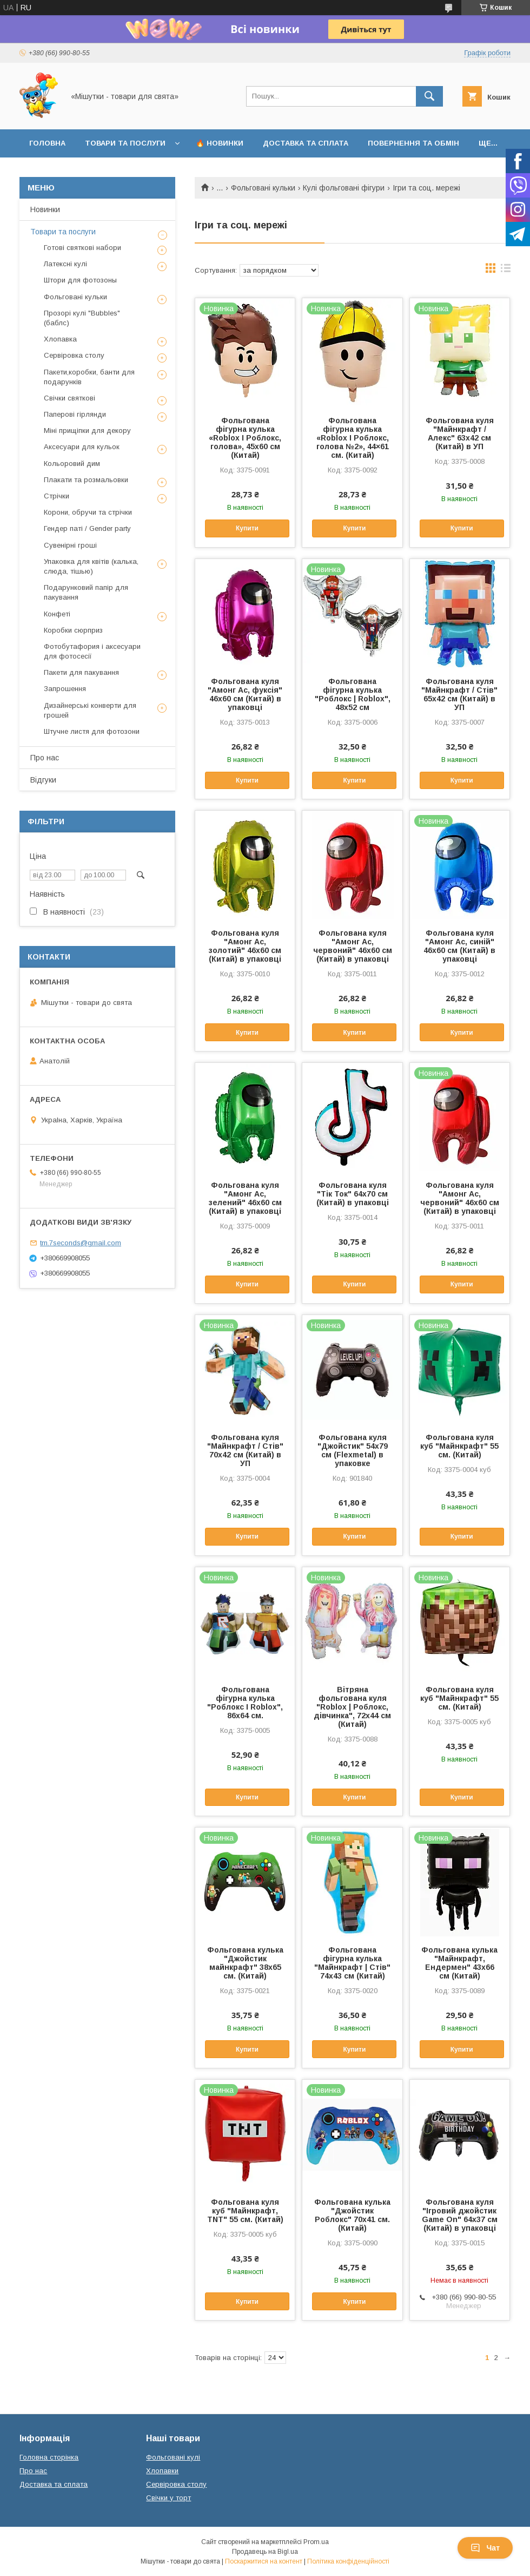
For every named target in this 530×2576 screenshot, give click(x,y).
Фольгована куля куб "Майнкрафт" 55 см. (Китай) (459, 1446)
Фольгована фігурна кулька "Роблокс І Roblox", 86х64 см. (245, 1702)
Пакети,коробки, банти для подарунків (89, 377)
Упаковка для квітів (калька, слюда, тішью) (91, 566)
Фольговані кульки (263, 187)
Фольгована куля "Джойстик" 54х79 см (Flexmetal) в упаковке (352, 1450)
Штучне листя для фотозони (92, 731)
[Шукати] (429, 96)
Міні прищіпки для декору (87, 430)
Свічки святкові (69, 398)
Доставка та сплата (305, 143)
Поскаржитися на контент (263, 2561)
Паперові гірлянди (75, 414)
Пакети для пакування (81, 672)
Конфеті (57, 614)
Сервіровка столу (74, 355)
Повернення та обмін (413, 143)
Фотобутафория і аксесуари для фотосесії (92, 651)
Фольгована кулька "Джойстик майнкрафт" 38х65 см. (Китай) (245, 1963)
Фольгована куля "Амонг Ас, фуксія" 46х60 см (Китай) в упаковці (245, 694)
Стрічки (56, 496)
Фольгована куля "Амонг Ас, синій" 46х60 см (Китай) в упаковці (459, 946)
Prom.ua (316, 2542)
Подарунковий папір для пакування (86, 592)
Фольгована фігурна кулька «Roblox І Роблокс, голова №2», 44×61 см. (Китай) (352, 437)
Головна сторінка (48, 2457)
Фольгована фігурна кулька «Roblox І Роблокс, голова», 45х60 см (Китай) (245, 437)
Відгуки (43, 780)
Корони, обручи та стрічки (88, 512)
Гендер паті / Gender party (87, 528)
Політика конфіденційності (348, 2561)
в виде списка (506, 270)
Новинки (45, 209)
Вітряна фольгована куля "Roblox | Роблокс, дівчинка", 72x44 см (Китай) (352, 1707)
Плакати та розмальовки (86, 480)
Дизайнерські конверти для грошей (90, 710)
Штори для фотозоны (80, 280)
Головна (47, 143)
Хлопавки (162, 2471)
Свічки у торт (168, 2498)
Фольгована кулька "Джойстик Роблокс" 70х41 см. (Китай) (352, 2215)
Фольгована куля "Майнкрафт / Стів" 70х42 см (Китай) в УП (245, 1450)
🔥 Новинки (219, 143)
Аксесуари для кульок (82, 447)
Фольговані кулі (173, 2457)
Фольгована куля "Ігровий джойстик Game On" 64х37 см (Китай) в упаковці (460, 2215)
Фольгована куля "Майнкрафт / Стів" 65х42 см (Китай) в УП (459, 694)
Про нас (44, 757)
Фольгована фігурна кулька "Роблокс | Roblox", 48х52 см (352, 694)
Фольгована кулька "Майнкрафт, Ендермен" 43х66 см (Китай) (459, 1963)
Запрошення (65, 689)
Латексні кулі (65, 264)
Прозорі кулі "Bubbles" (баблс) (82, 318)
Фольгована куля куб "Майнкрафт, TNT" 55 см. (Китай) (245, 2211)
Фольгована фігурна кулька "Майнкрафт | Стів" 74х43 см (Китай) (352, 1963)
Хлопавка (60, 339)
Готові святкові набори (82, 248)
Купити (247, 528)
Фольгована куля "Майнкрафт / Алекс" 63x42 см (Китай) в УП (460, 433)
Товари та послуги (125, 143)
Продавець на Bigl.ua (265, 2551)
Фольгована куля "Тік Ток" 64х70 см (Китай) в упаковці (352, 1194)
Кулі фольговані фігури (344, 187)
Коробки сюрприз (73, 630)
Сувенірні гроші (70, 545)
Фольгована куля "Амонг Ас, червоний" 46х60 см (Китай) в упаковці (352, 946)
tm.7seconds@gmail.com (80, 1243)
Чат (485, 2548)
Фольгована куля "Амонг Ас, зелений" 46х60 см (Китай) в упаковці (245, 1198)
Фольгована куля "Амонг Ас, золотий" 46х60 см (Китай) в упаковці (245, 946)
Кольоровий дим (72, 463)
